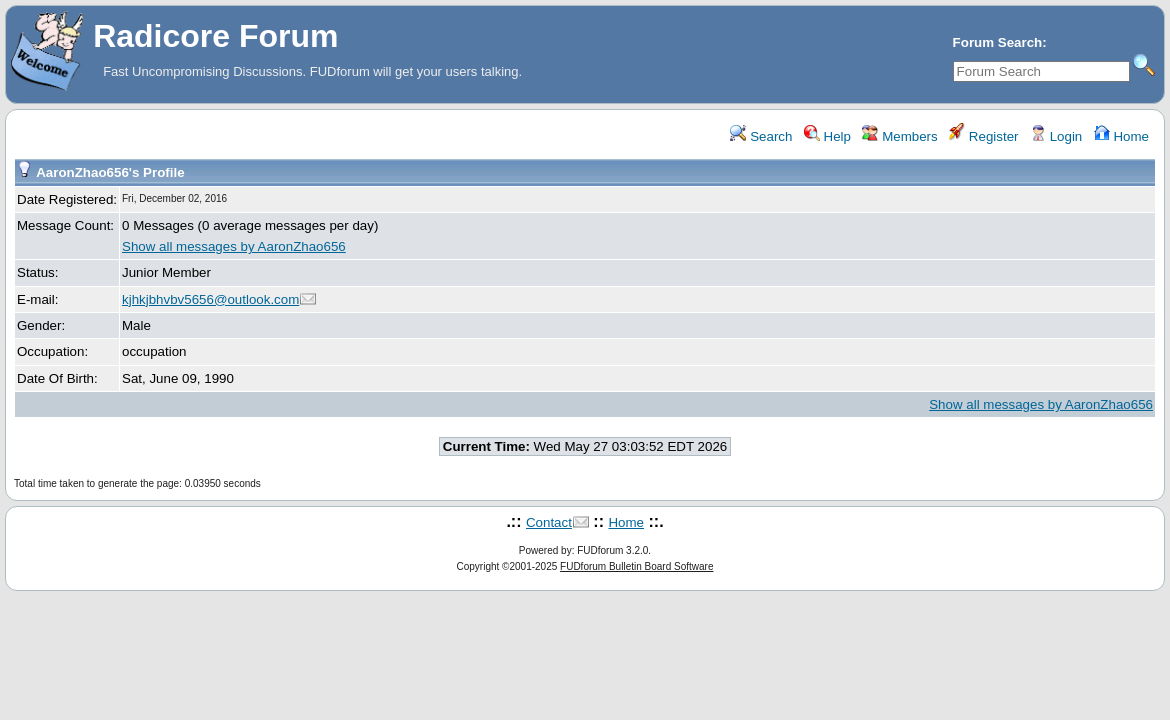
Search (761, 136)
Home (1121, 136)
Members (899, 136)
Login (1056, 136)
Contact (549, 522)
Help (827, 136)
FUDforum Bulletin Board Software (636, 566)
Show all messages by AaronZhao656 (234, 246)
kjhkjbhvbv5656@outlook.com (210, 299)
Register (983, 136)
